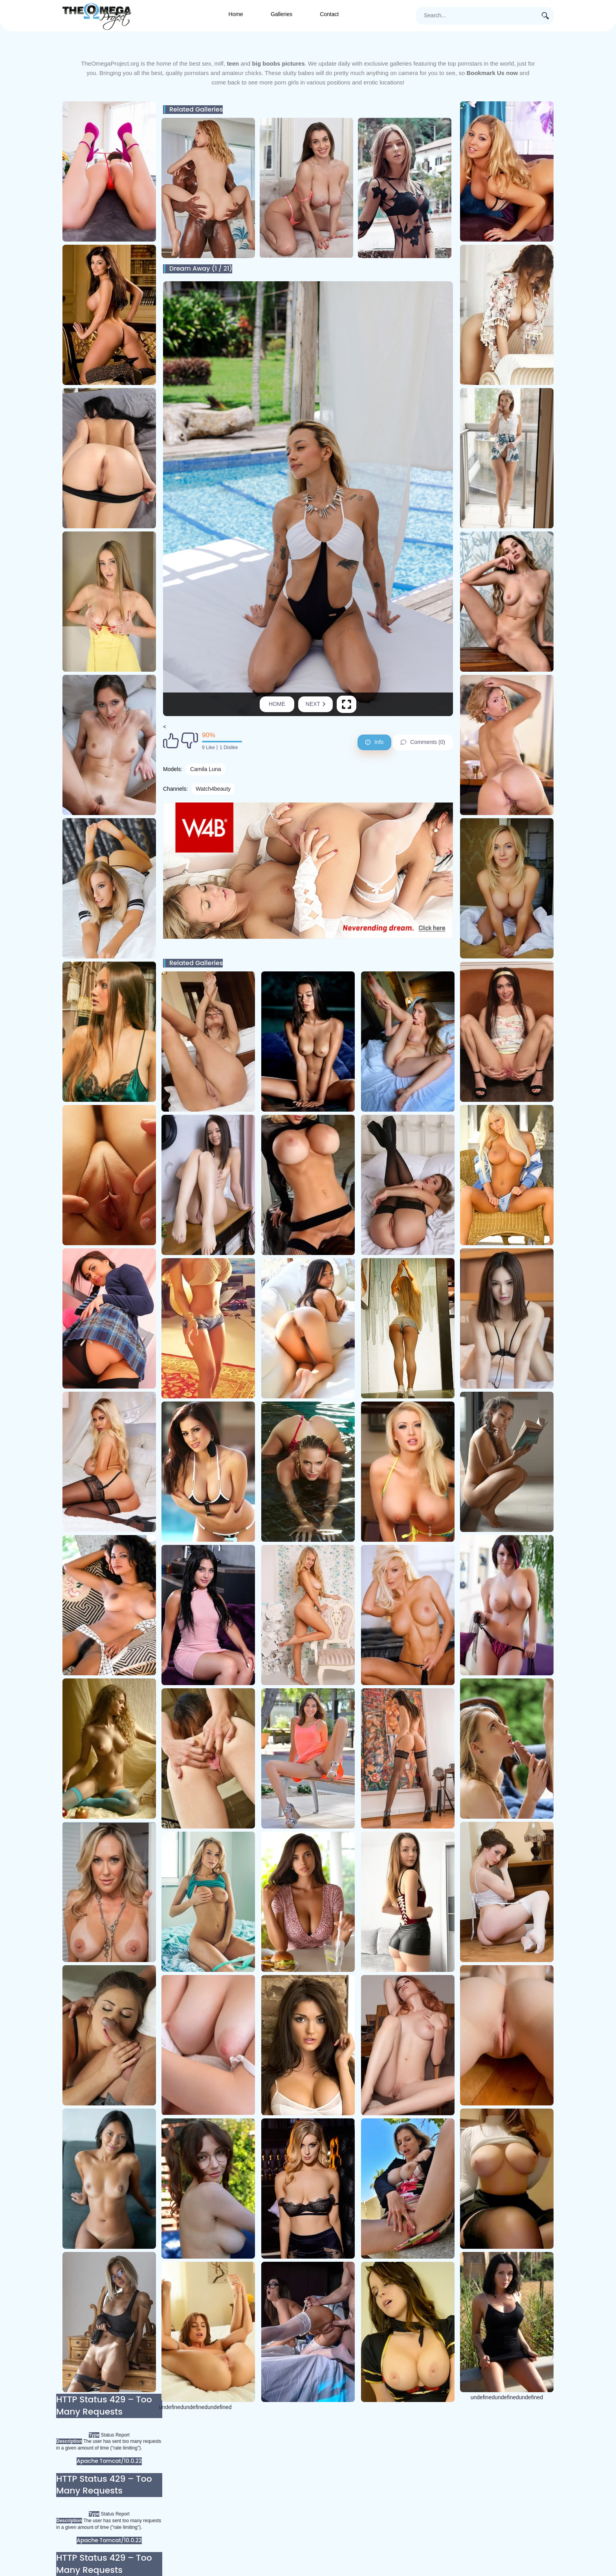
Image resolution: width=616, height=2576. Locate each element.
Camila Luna (205, 769)
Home (236, 14)
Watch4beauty (213, 789)
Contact (329, 14)
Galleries (281, 14)
